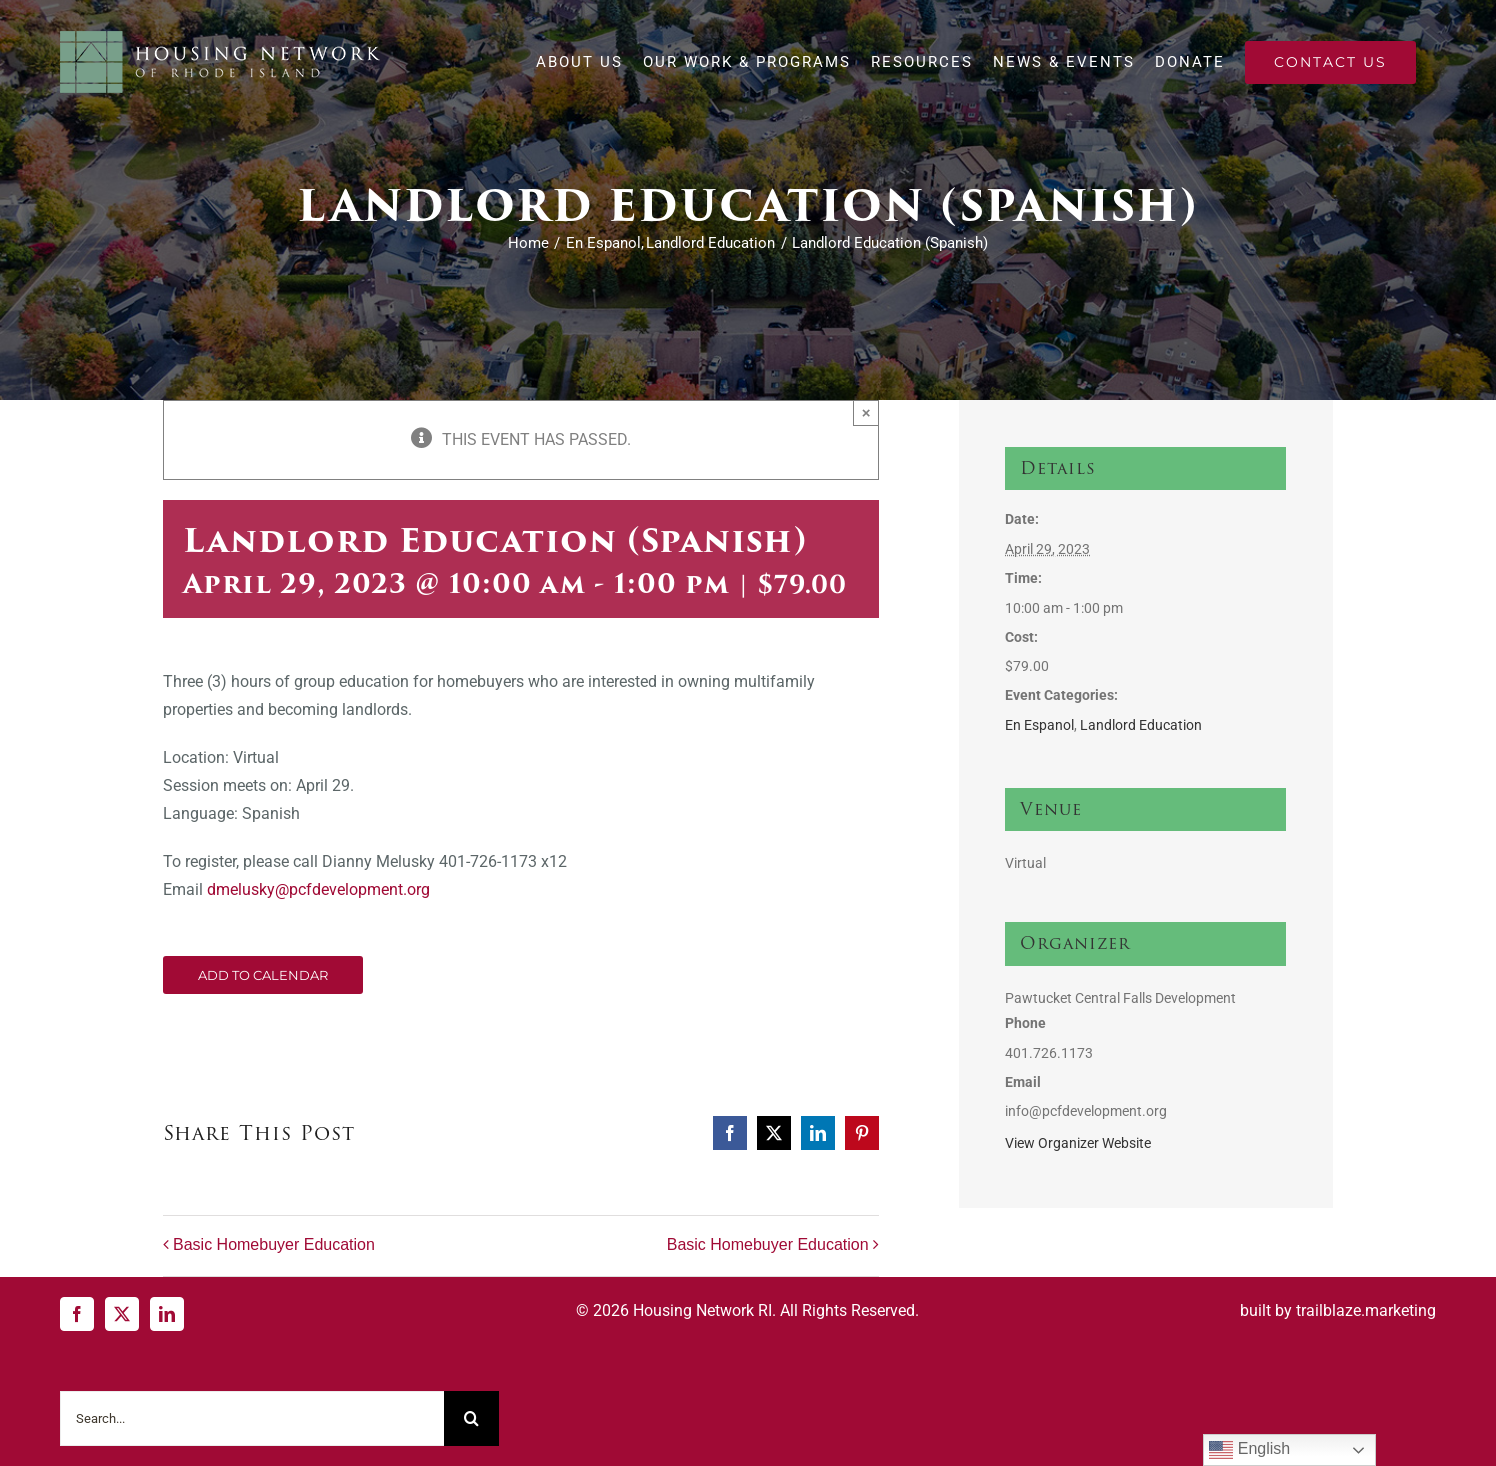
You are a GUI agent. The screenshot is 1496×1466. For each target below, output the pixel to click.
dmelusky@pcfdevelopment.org (318, 889)
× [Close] (866, 412)
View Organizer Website (1078, 1143)
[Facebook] (77, 1314)
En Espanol (1039, 725)
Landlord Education (1141, 725)
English (1249, 1450)
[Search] (471, 1418)
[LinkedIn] (167, 1314)
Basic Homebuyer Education (274, 1244)
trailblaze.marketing (1366, 1310)
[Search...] (252, 1418)
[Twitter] (122, 1314)
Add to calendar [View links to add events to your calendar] (263, 975)
